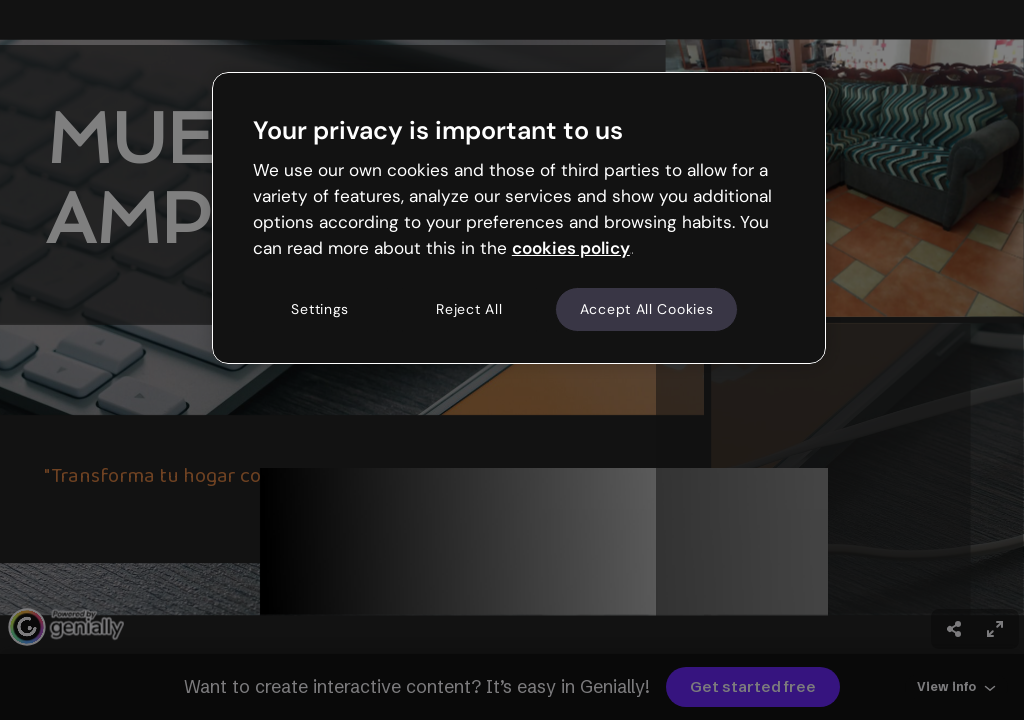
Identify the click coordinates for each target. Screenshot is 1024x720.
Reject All (469, 309)
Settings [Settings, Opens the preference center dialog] (320, 309)
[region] (519, 218)
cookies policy (571, 248)
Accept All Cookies (647, 309)
